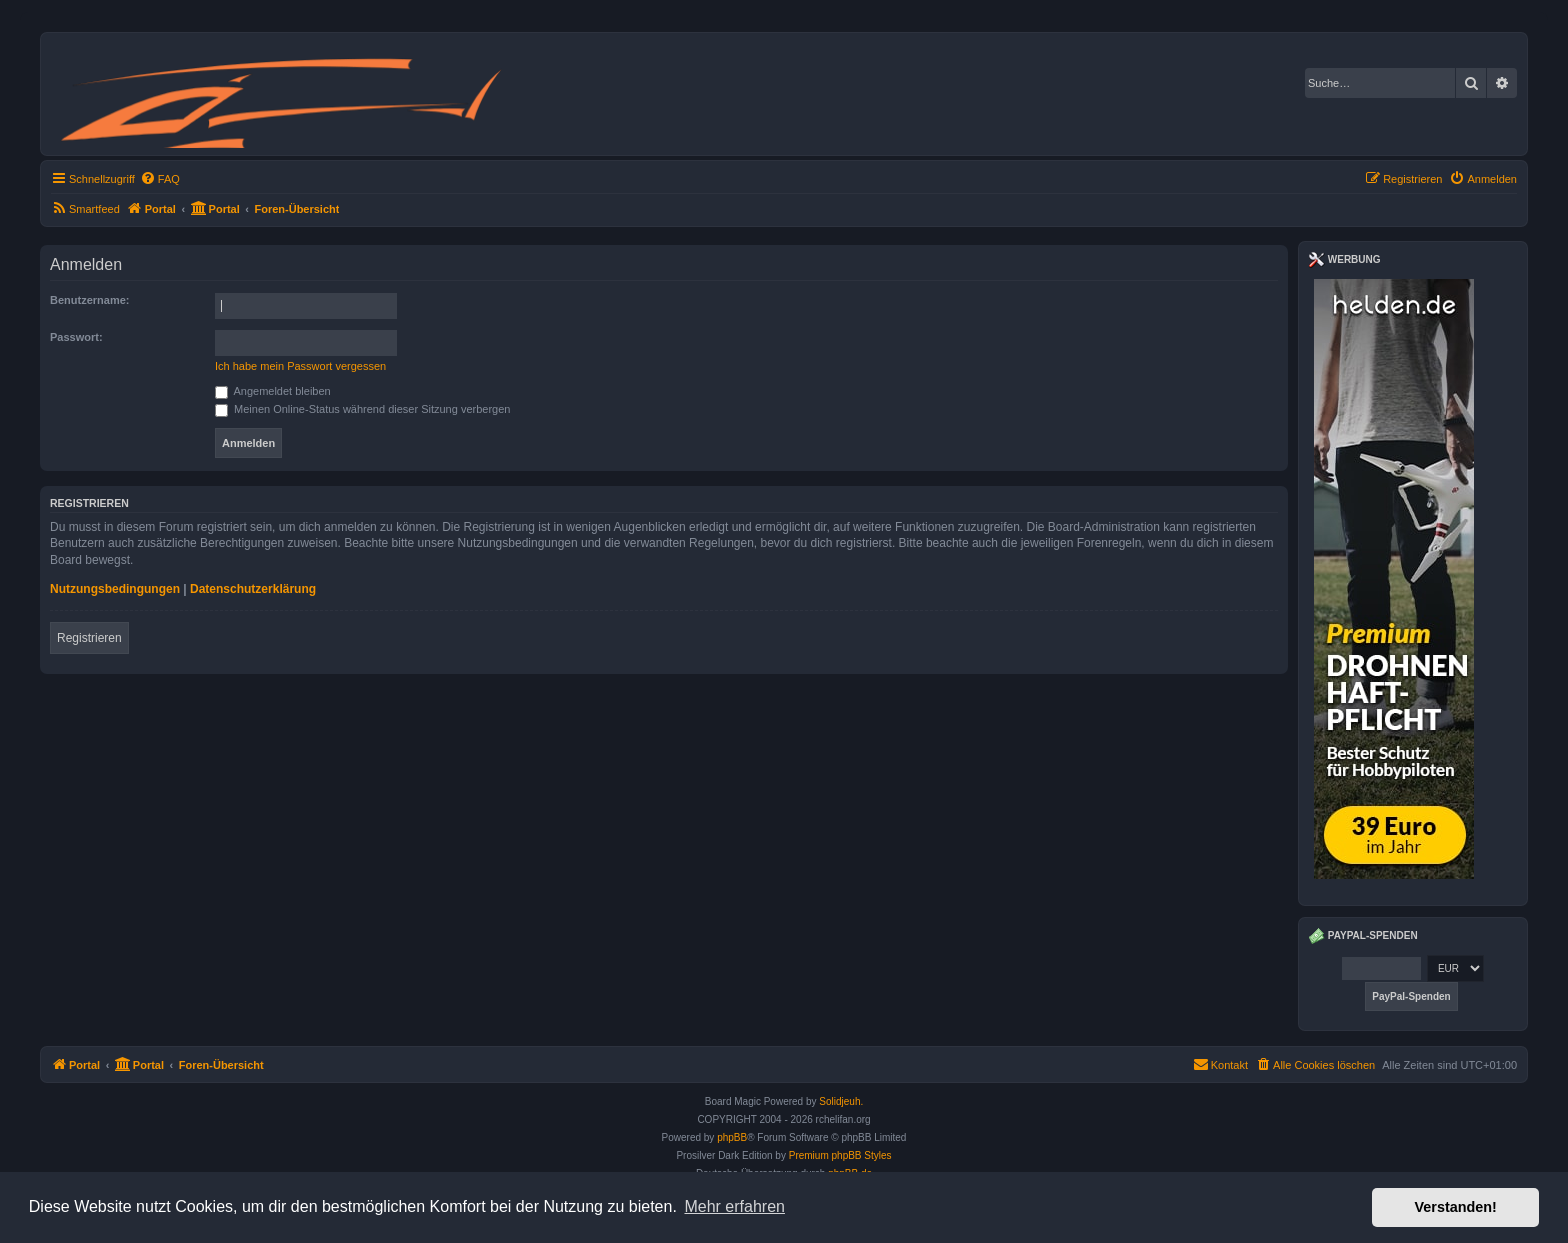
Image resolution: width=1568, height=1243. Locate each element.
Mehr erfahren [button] (734, 1206)
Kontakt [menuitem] (1220, 1064)
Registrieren (89, 638)
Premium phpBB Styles (840, 1155)
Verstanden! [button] (1456, 1207)
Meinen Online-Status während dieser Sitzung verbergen (362, 409)
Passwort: (76, 337)
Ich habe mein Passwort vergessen (300, 366)
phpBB (732, 1137)
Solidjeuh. (841, 1101)
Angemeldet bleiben (273, 391)
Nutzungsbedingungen (115, 589)
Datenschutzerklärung (253, 589)
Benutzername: (89, 300)
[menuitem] (160, 179)
